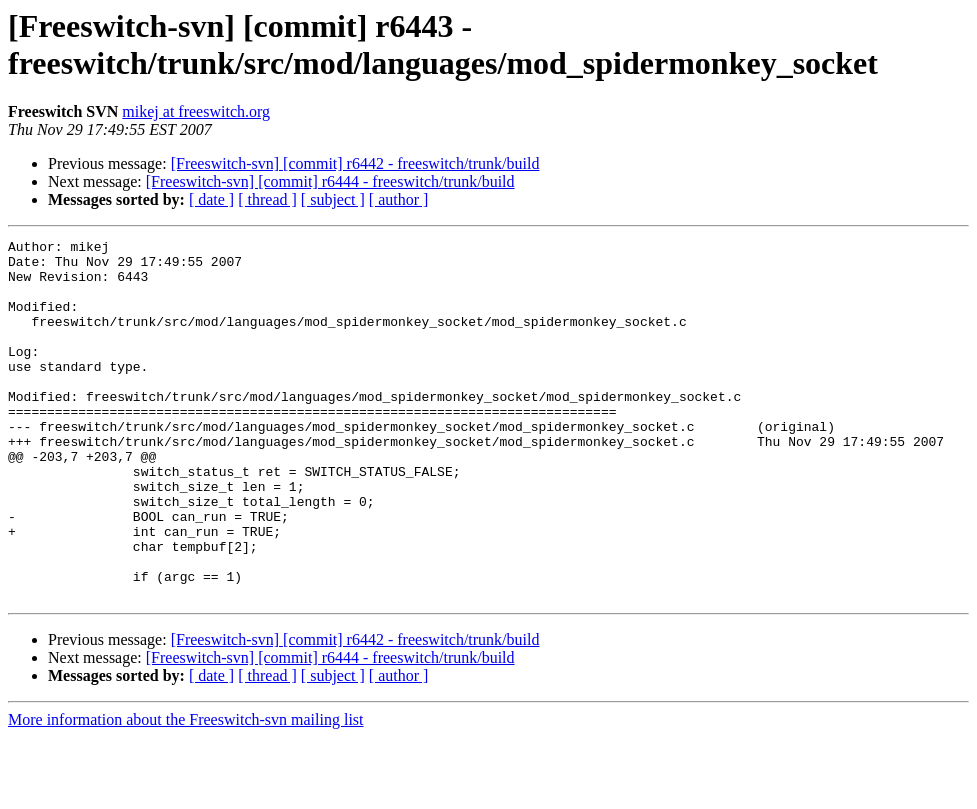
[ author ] (399, 199)
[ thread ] (267, 199)
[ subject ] (333, 199)
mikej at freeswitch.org (196, 111)
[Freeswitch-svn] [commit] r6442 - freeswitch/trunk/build (355, 163)
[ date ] (211, 199)
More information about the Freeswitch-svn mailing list (186, 791)
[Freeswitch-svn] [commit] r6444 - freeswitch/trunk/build (330, 181)
